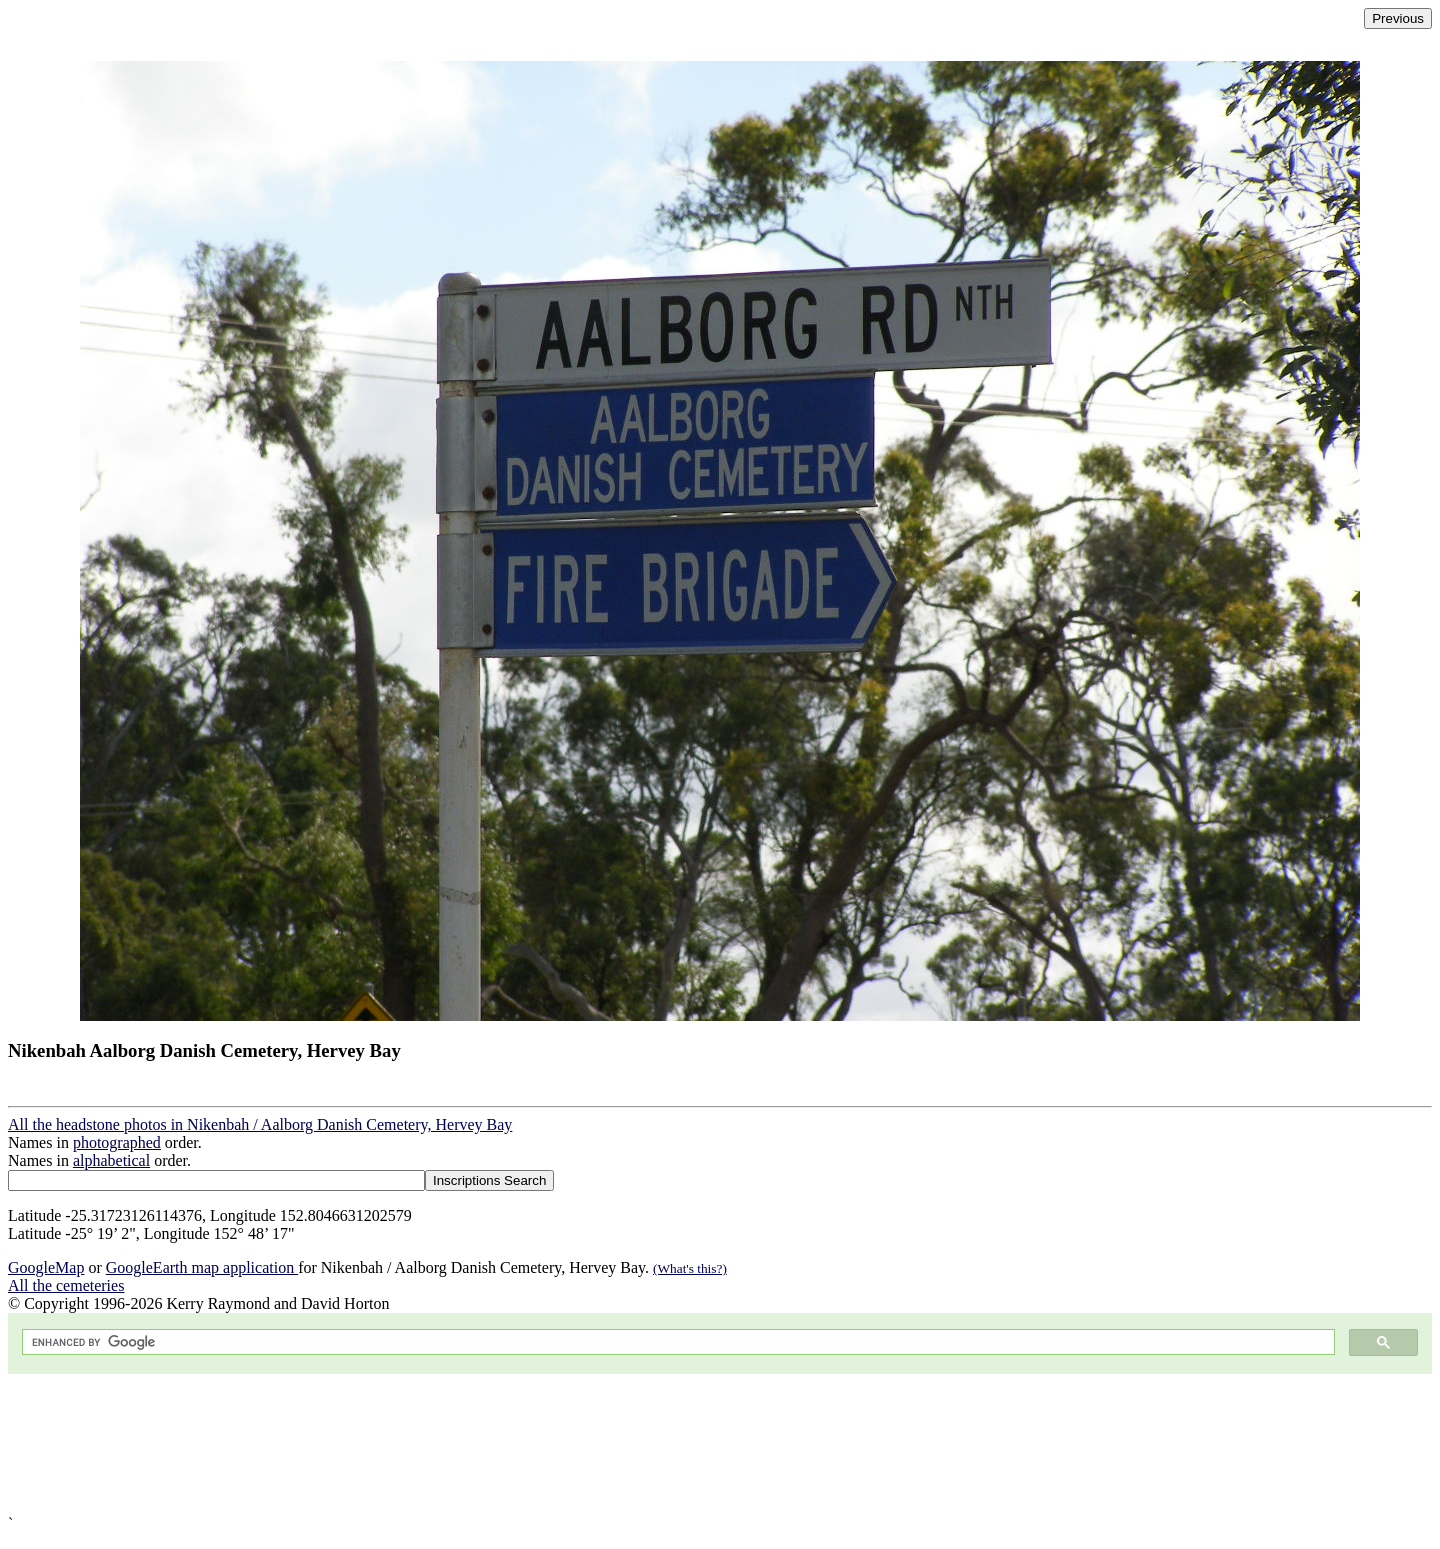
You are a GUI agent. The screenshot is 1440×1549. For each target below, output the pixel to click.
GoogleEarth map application (202, 1267)
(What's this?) (690, 1268)
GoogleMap (46, 1267)
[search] (676, 1342)
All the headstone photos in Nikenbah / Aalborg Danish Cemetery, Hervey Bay (260, 1124)
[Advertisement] (608, 1444)
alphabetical (111, 1160)
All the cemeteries (66, 1285)
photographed (117, 1142)
